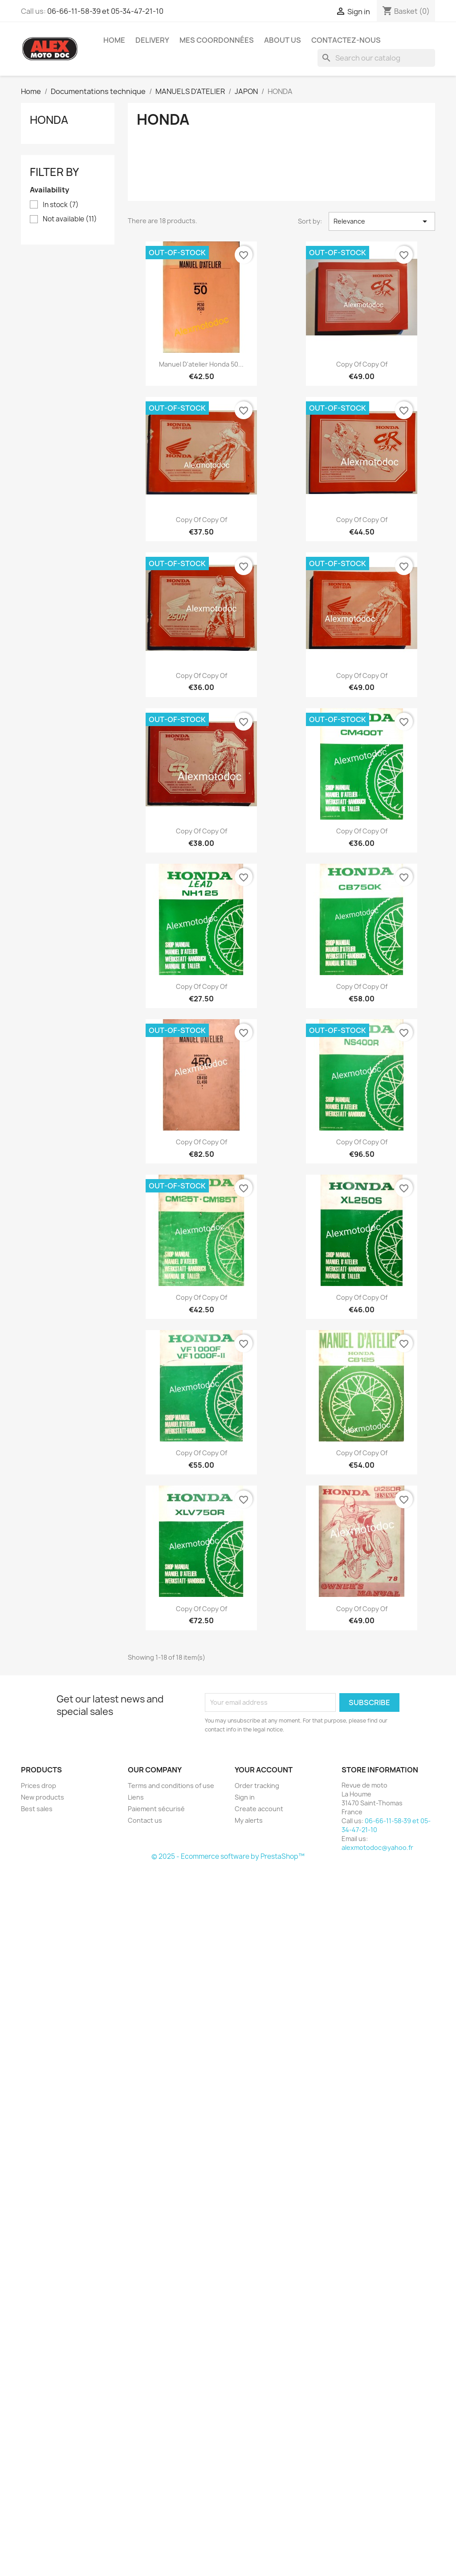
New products (42, 1797)
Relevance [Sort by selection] (382, 221)
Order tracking (257, 1785)
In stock (61, 204)
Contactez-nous (346, 40)
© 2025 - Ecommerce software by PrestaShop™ (228, 1856)
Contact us (145, 1820)
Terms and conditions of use (171, 1785)
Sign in (245, 1797)
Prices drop (38, 1785)
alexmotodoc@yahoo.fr (377, 1847)
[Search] (376, 58)
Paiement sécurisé (156, 1808)
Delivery (152, 40)
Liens (136, 1797)
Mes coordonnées (216, 40)
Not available (70, 219)
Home (114, 40)
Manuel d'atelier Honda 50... (201, 364)
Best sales (37, 1808)
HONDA (49, 119)
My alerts (249, 1820)
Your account (264, 1770)
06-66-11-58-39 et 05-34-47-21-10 (105, 11)
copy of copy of (361, 364)
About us (282, 40)
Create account (259, 1808)
